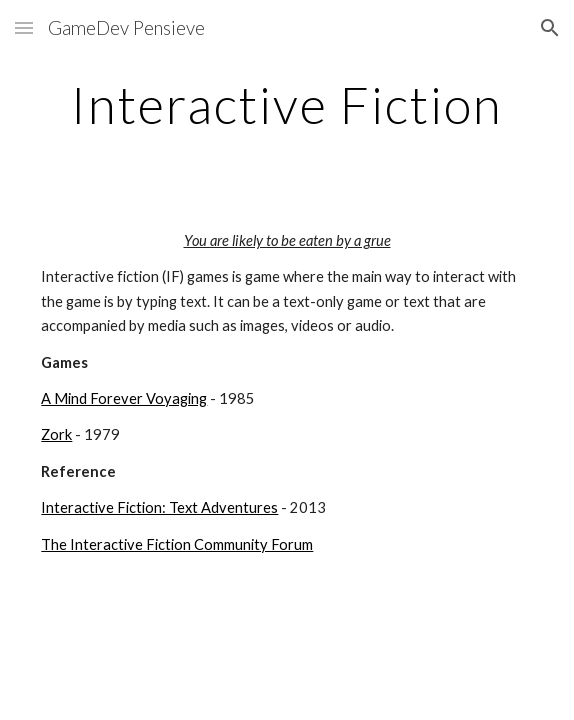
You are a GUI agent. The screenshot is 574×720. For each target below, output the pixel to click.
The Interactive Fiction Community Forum (177, 544)
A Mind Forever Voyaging (124, 398)
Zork (56, 434)
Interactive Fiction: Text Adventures (159, 507)
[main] (286, 105)
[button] (24, 27)
